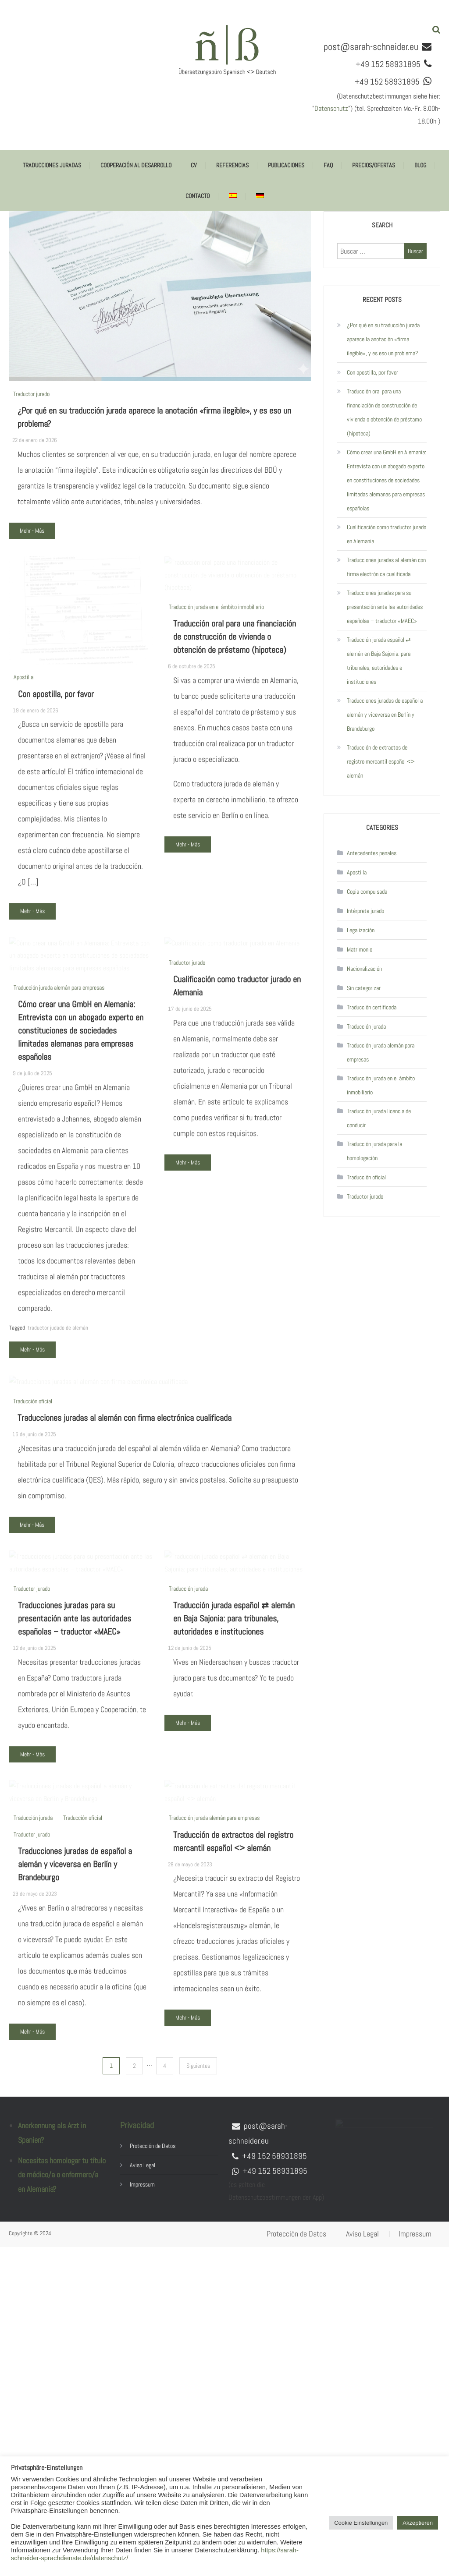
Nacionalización (364, 969)
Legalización (360, 930)
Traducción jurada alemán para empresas (59, 1072)
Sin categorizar (364, 988)
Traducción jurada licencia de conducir (379, 1118)
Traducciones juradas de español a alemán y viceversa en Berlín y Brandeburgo (75, 2217)
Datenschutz (331, 108)
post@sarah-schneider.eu (371, 46)
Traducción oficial (32, 1610)
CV (194, 165)
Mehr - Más (32, 530)
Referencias (232, 165)
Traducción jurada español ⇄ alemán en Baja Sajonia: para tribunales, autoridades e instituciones (234, 1899)
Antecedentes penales (371, 853)
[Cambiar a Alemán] (260, 195)
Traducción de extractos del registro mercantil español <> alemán (381, 761)
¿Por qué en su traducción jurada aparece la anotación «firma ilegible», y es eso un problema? (383, 339)
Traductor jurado (31, 394)
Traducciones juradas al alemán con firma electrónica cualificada (125, 1626)
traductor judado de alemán (58, 1411)
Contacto (197, 196)
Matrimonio (359, 949)
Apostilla (23, 701)
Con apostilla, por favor (56, 718)
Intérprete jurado (365, 911)
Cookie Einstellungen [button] (361, 2522)
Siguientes (198, 2395)
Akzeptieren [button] (418, 2522)
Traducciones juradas (52, 165)
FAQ (328, 165)
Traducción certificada (371, 1007)
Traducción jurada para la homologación (374, 1151)
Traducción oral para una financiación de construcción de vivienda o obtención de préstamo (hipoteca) (234, 721)
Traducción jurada (188, 1870)
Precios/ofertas (373, 165)
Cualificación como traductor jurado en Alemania (386, 534)
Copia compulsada (367, 891)
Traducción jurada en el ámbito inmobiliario (216, 691)
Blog (420, 165)
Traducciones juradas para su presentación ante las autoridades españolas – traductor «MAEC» (74, 1899)
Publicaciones (286, 165)
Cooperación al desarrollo (135, 165)
